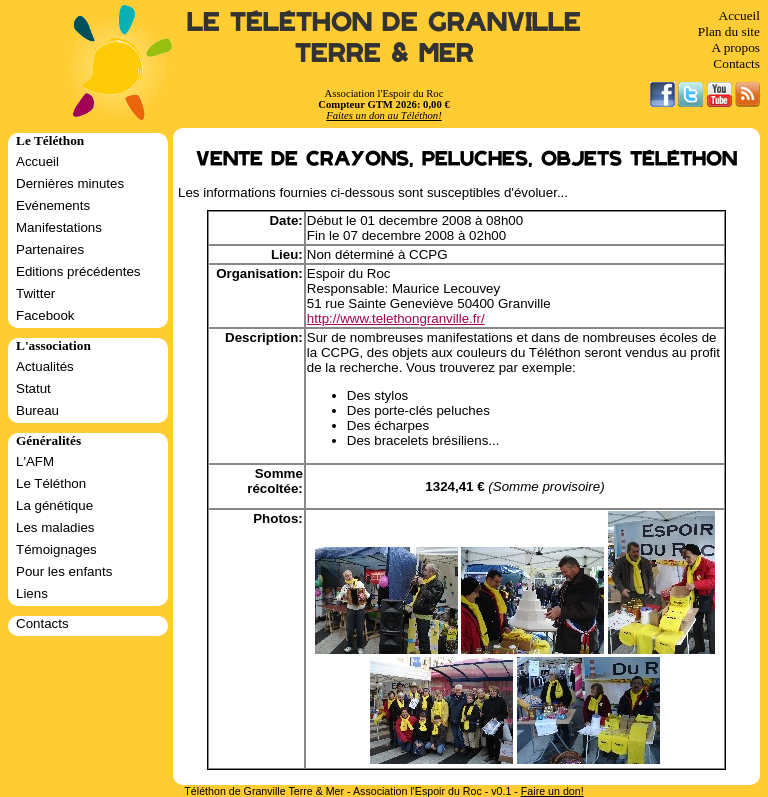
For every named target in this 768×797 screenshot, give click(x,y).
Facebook (45, 315)
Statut (33, 388)
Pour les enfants (64, 571)
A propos (735, 47)
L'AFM (35, 461)
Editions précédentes (78, 271)
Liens (32, 593)
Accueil (739, 15)
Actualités (45, 366)
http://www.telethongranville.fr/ (396, 318)
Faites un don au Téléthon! (383, 115)
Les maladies (55, 527)
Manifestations (59, 227)
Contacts (736, 63)
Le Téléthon (51, 483)
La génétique (54, 505)
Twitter (35, 293)
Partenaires (50, 249)
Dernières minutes (70, 183)
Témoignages (56, 549)
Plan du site (729, 31)
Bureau (37, 410)
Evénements (53, 205)
